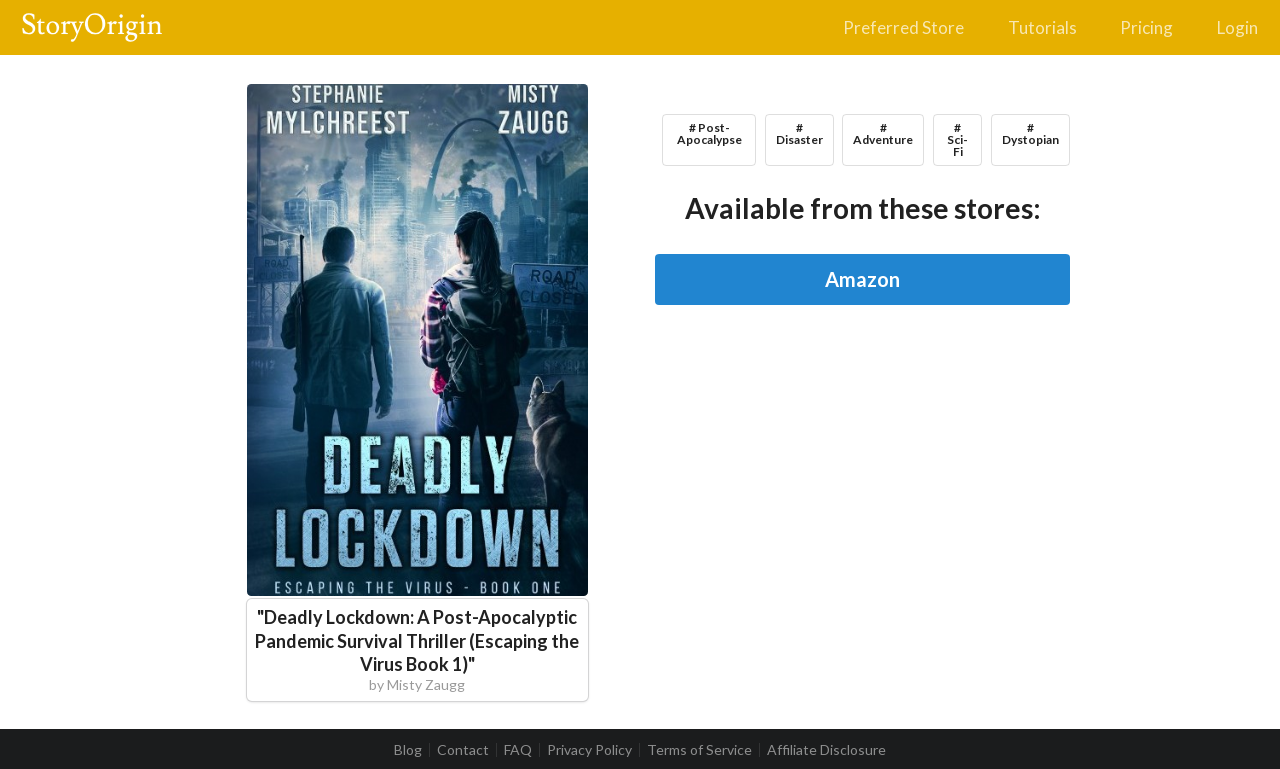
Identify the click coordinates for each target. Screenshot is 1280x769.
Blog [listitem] (408, 750)
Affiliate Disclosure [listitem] (826, 750)
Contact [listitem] (463, 750)
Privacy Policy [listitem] (589, 750)
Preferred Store (903, 27)
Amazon (862, 279)
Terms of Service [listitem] (699, 750)
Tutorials (1042, 27)
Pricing (1146, 27)
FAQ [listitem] (518, 750)
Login (1237, 27)
